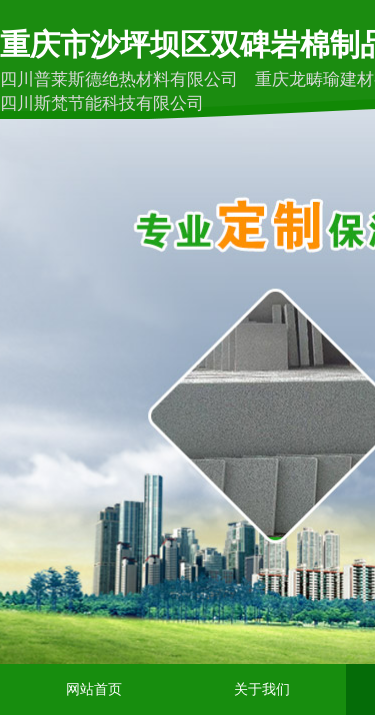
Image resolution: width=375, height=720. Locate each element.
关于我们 (262, 689)
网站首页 (94, 689)
